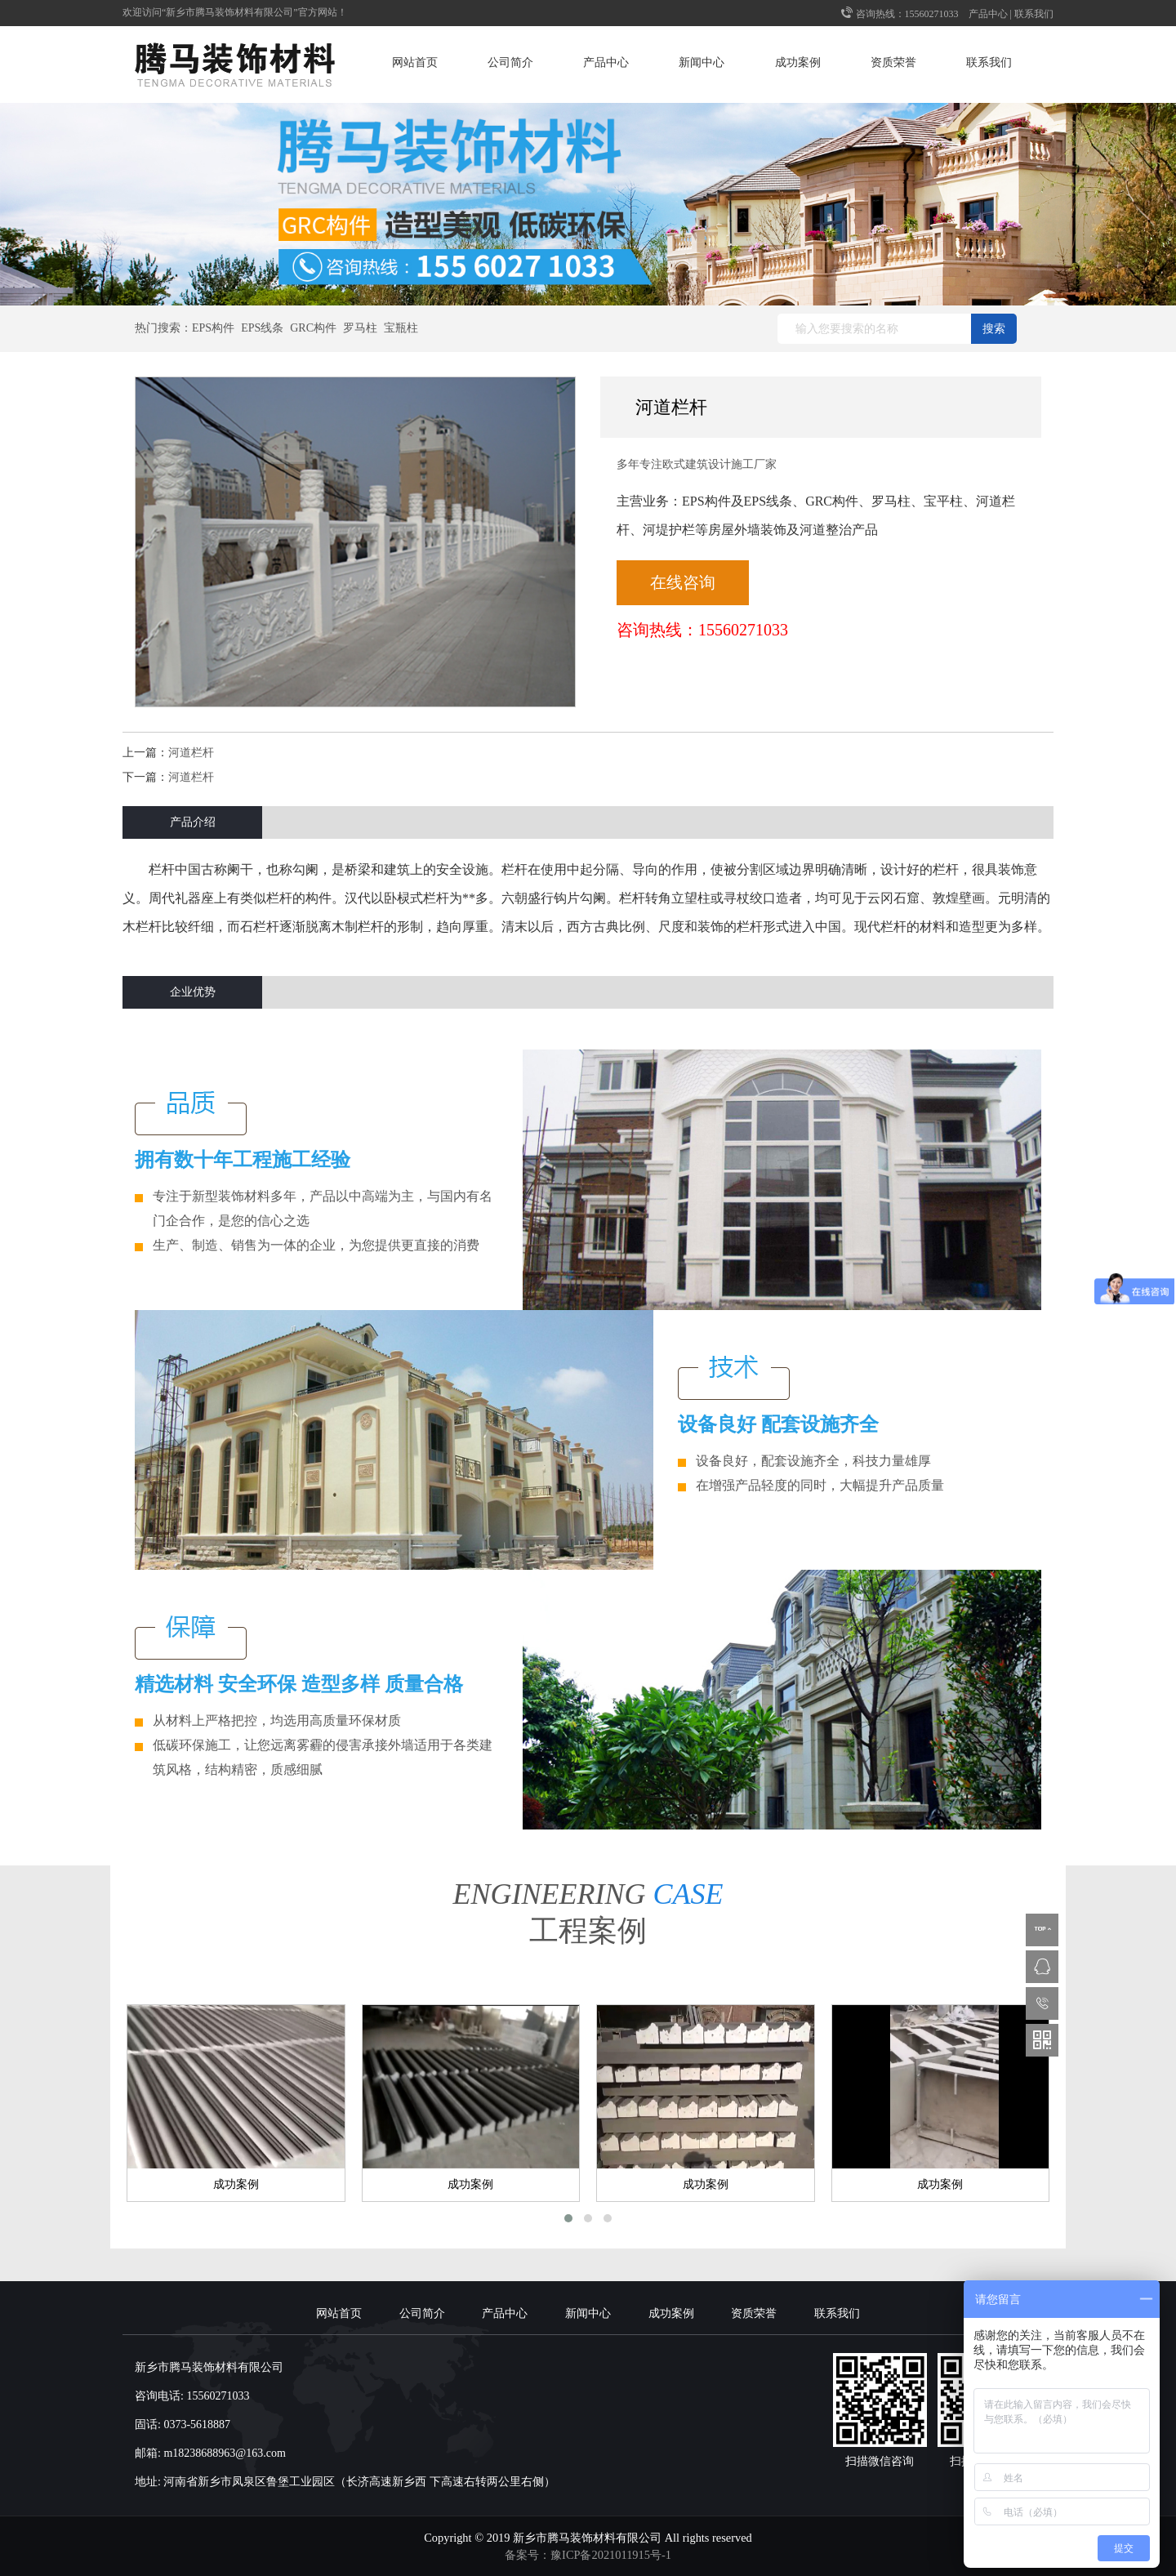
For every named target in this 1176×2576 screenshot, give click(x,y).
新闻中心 (701, 62)
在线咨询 (682, 582)
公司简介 (510, 62)
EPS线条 (262, 328)
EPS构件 (213, 328)
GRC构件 (313, 328)
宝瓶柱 (401, 328)
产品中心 (988, 14)
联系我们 (1034, 14)
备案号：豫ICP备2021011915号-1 (588, 2554)
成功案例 (798, 62)
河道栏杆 (191, 753)
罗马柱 (360, 328)
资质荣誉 (893, 62)
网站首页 (415, 62)
